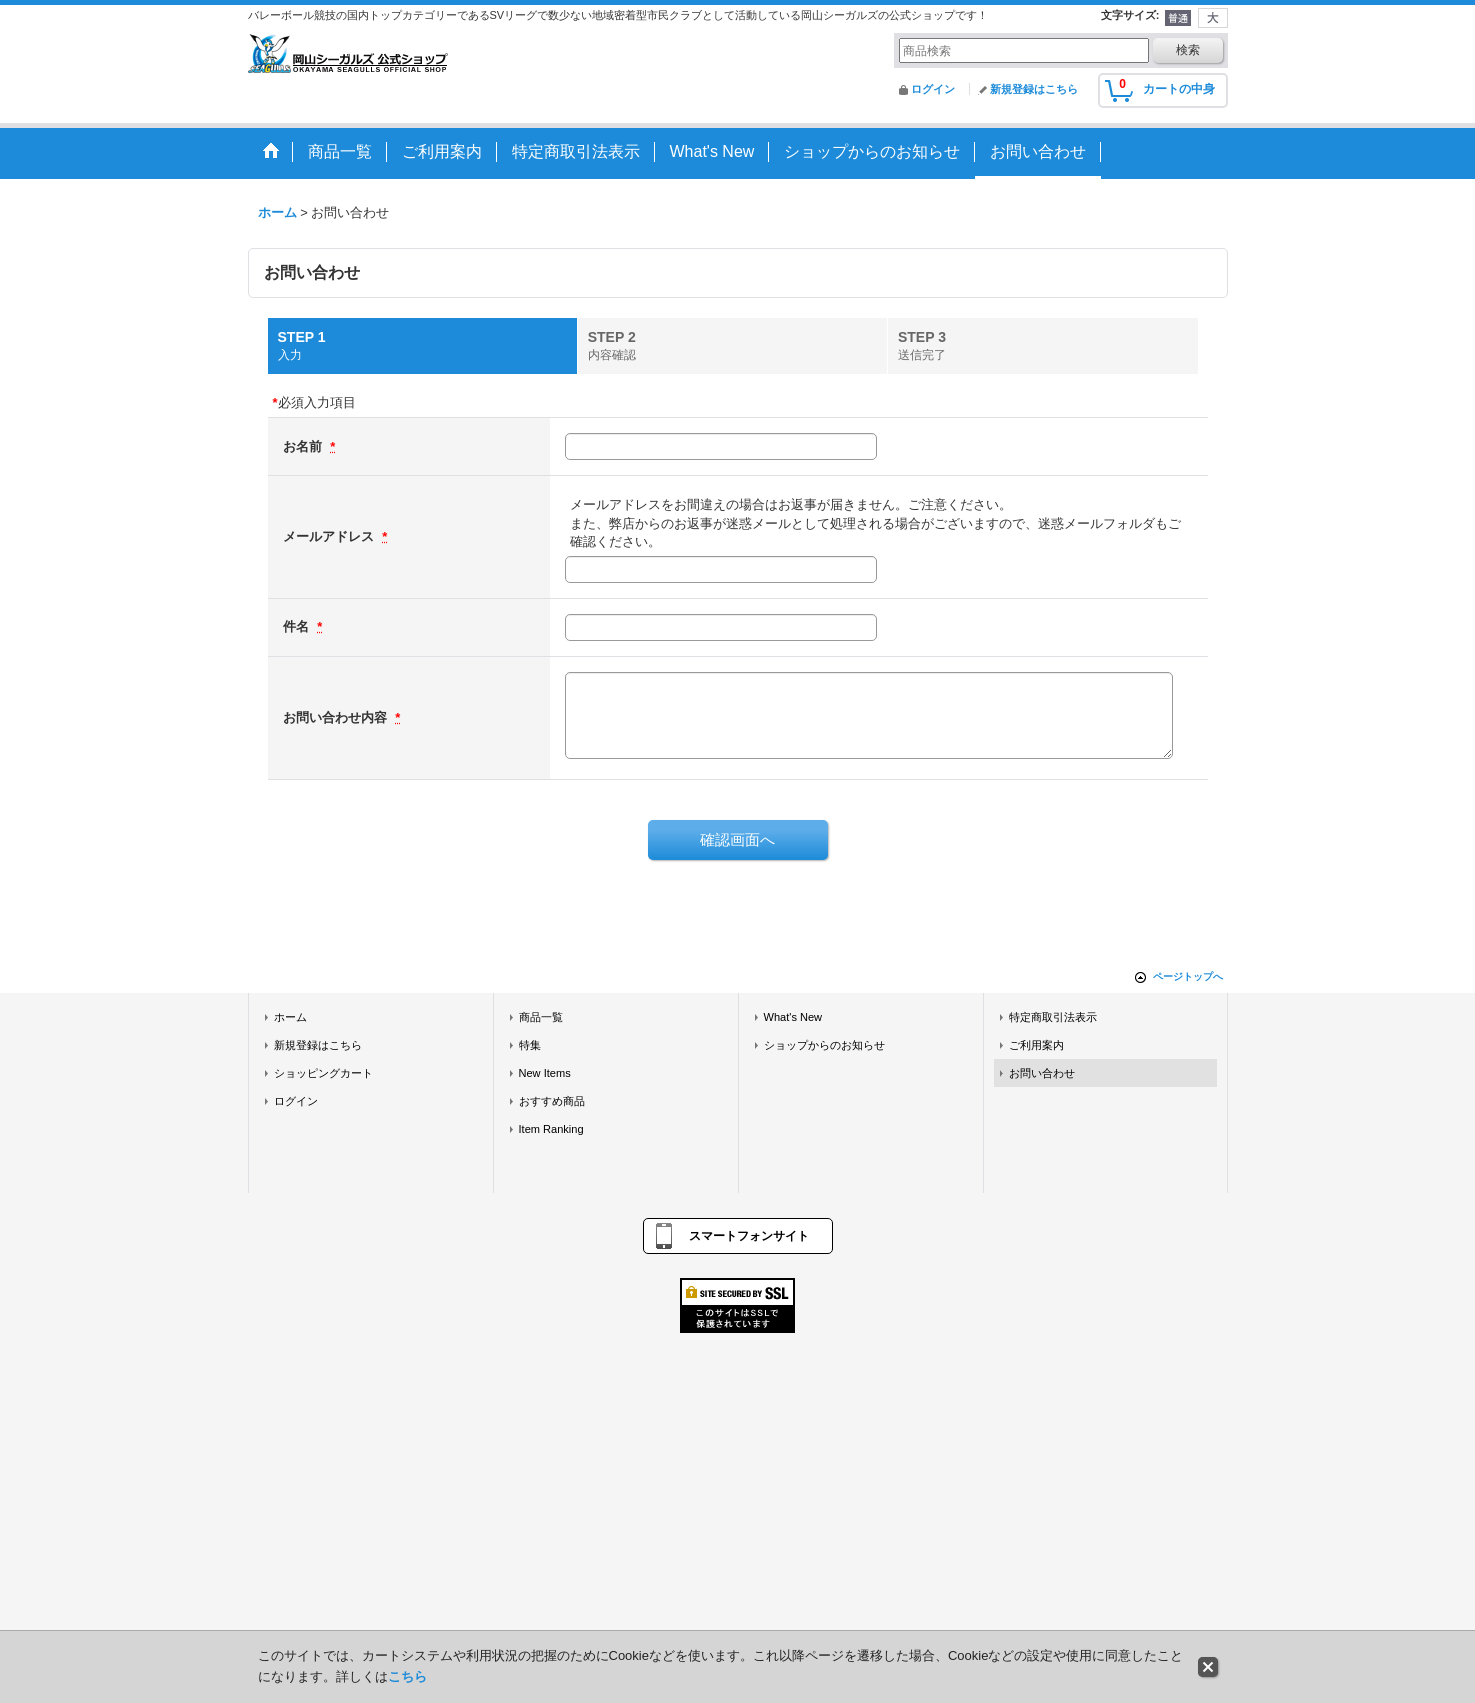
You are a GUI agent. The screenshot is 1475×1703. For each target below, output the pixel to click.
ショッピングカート (323, 1073)
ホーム (290, 1017)
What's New (793, 1017)
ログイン (933, 89)
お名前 (304, 446)
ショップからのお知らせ (824, 1045)
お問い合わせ (1042, 1073)
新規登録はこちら (1034, 89)
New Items (545, 1073)
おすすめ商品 (552, 1101)
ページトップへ (1188, 976)
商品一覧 (541, 1017)
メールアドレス (330, 536)
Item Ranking (551, 1129)
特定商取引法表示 (1053, 1017)
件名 (298, 626)
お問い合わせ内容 (337, 717)
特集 (530, 1045)
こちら (407, 1676)
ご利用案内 (1036, 1045)
